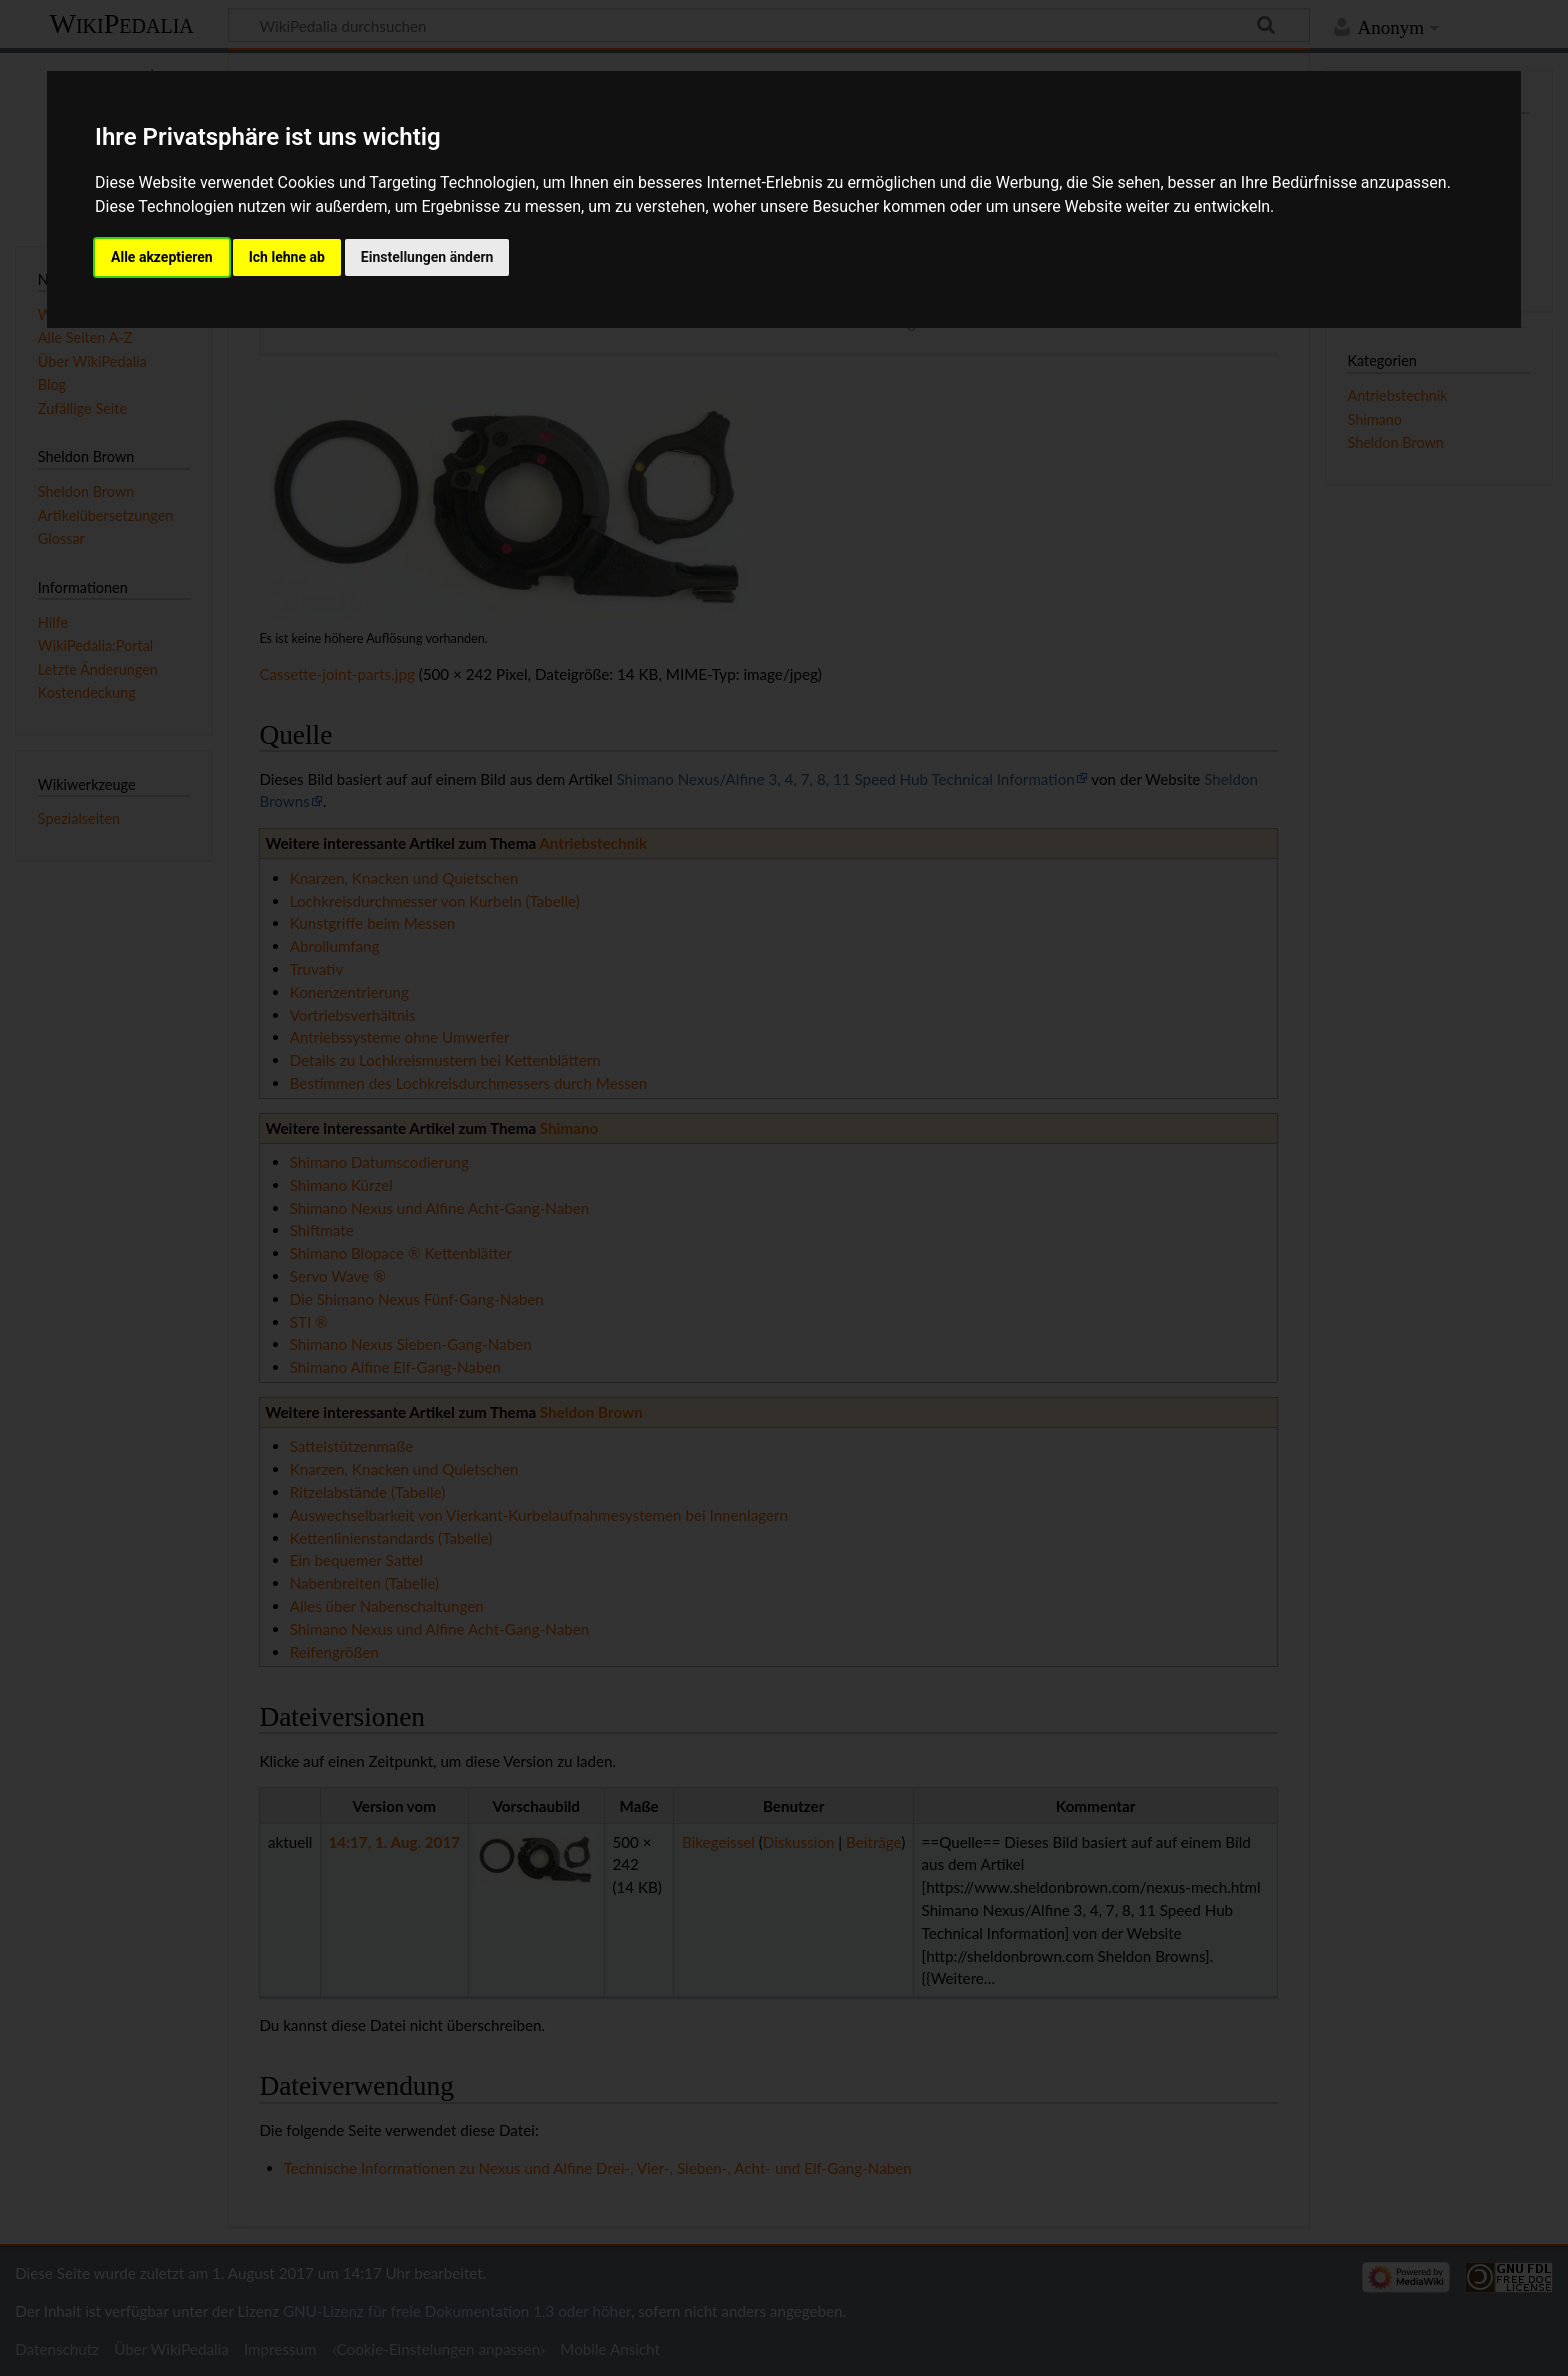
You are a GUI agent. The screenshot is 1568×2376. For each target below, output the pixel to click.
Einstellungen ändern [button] (427, 257)
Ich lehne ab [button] (287, 257)
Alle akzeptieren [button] (162, 257)
